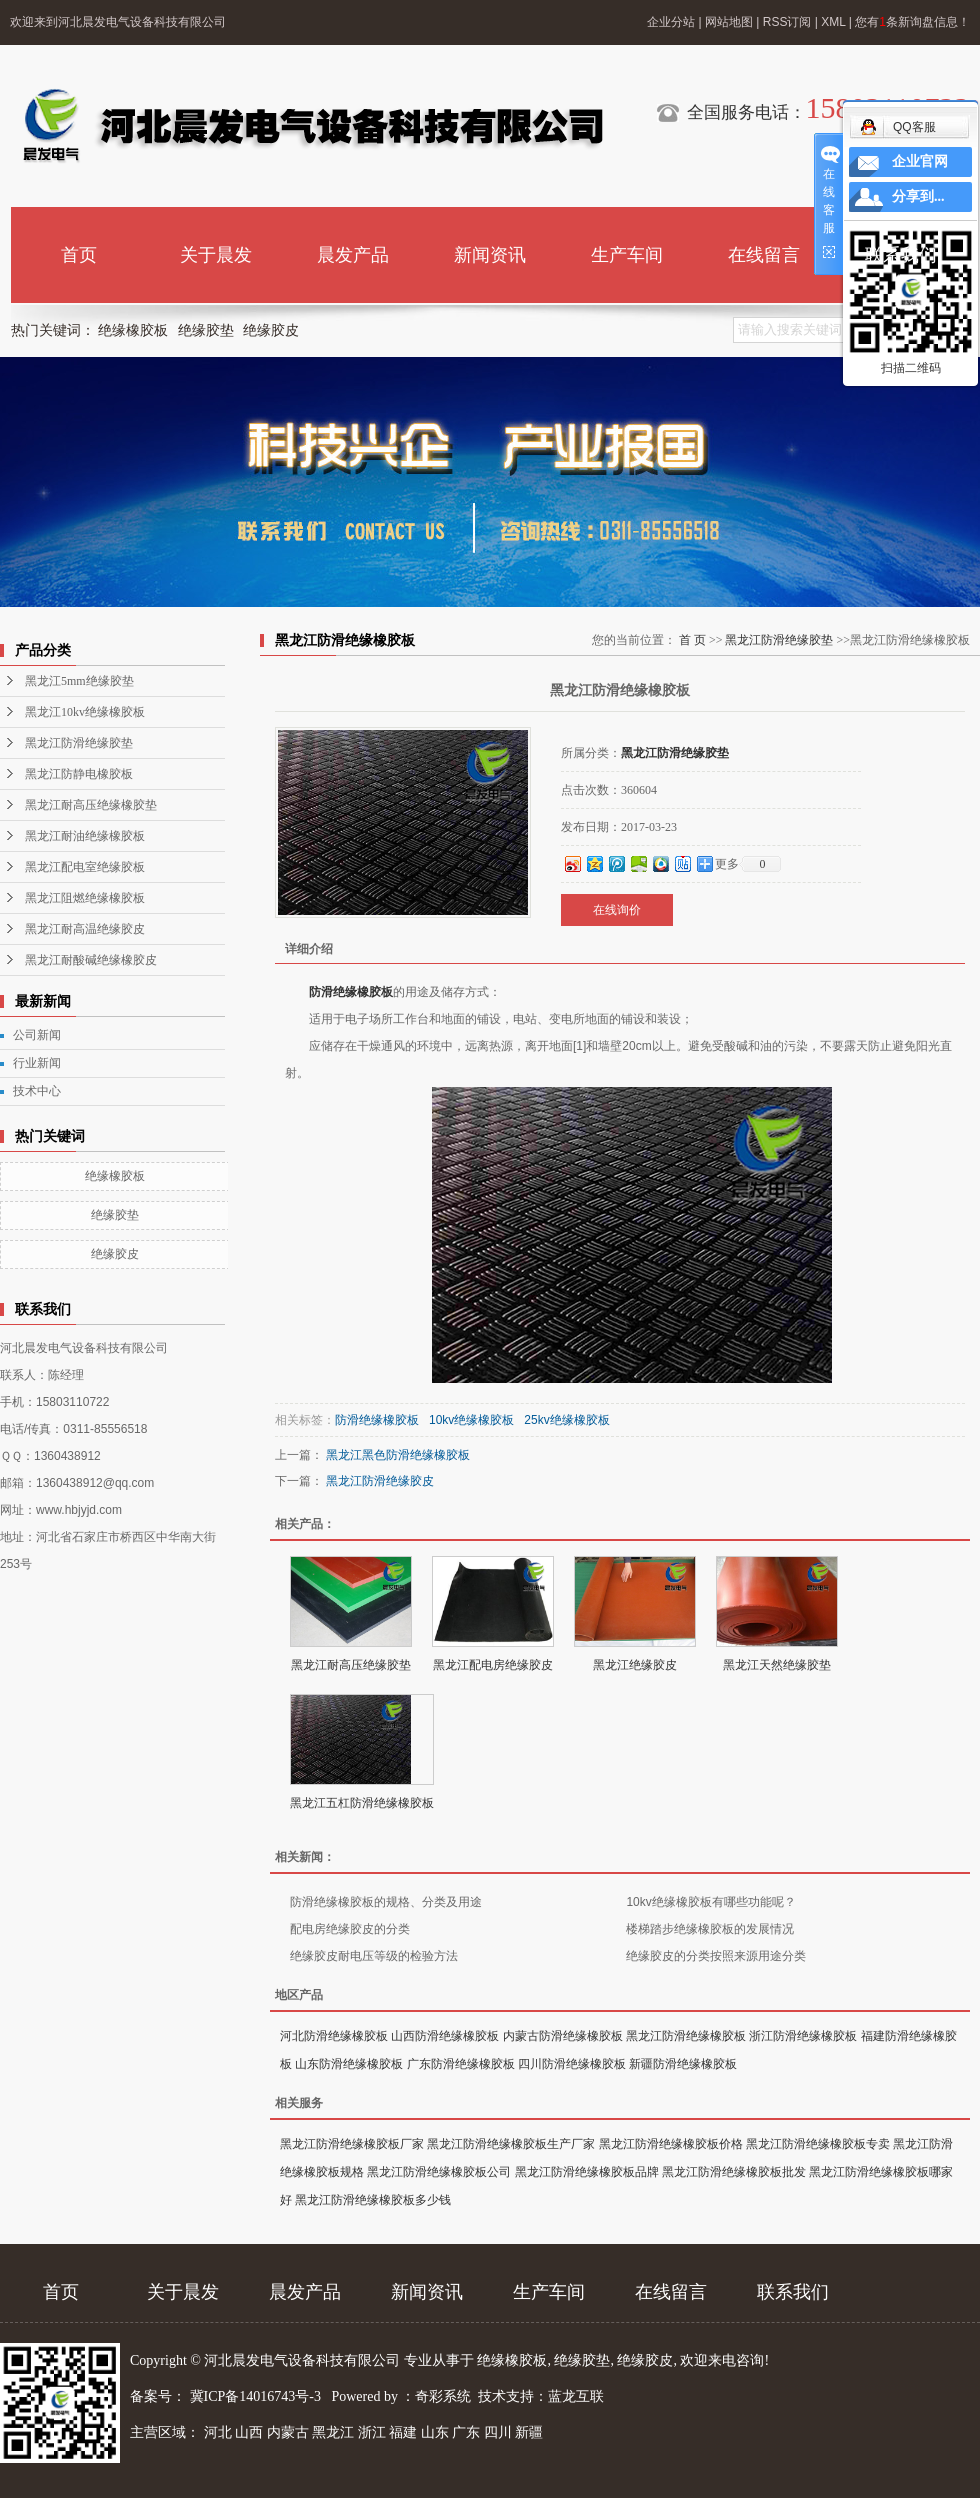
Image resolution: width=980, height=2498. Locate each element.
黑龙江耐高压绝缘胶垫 (351, 1665)
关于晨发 (216, 255)
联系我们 (901, 255)
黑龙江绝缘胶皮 (635, 1665)
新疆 (529, 2432)
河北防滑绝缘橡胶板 (334, 2036)
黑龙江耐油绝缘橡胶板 (85, 836)
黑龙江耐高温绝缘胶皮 (85, 929)
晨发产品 (353, 255)
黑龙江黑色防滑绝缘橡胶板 (398, 1455)
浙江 (372, 2432)
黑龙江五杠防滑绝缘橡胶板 (362, 1803)
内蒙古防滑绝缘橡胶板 (563, 2036)
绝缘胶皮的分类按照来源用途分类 (716, 1956)
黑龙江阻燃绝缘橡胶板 (85, 898)
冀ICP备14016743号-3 (257, 2396)
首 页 (692, 640)
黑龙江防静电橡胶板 (79, 774)
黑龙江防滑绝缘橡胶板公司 (439, 2172)
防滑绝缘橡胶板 (351, 992)
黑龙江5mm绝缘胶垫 (79, 681)
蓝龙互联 (576, 2396)
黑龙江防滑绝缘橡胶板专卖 (818, 2144)
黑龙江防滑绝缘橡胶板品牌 (587, 2172)
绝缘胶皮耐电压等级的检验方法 (374, 1956)
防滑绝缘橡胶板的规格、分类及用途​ (386, 1902)
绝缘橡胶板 (133, 330)
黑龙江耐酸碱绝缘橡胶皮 (91, 960)
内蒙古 (288, 2432)
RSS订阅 (787, 22)
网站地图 (729, 22)
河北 (218, 2432)
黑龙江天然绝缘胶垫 (777, 1665)
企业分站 (671, 22)
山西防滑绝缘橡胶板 (445, 2036)
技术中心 (37, 1091)
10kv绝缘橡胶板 (471, 1420)
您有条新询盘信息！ (912, 22)
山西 (249, 2432)
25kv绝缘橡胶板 (566, 1420)
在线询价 (617, 910)
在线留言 (764, 255)
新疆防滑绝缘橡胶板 (683, 2064)
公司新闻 (37, 1035)
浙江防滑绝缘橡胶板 (803, 2036)
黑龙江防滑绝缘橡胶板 (686, 2036)
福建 (403, 2432)
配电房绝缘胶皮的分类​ (350, 1929)
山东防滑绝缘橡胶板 (349, 2064)
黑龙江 (333, 2432)
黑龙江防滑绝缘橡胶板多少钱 (373, 2200)
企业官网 (920, 161)
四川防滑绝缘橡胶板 (572, 2064)
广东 (466, 2432)
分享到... (918, 196)
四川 (498, 2432)
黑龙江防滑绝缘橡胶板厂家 (352, 2144)
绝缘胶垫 (206, 330)
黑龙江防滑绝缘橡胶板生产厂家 (511, 2144)
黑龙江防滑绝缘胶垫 (79, 743)
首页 (79, 255)
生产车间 (627, 255)
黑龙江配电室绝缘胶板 (85, 867)
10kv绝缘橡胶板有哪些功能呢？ (710, 1902)
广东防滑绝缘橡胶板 (461, 2064)
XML (833, 22)
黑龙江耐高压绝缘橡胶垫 (91, 805)
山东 (435, 2432)
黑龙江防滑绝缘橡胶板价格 (671, 2144)
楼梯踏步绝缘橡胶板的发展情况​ (710, 1929)
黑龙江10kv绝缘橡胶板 (85, 712)
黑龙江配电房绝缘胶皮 (493, 1665)
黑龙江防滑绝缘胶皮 (380, 1481)
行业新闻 (37, 1063)
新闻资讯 (490, 255)
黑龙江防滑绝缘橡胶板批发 (734, 2172)
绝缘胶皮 (271, 330)
